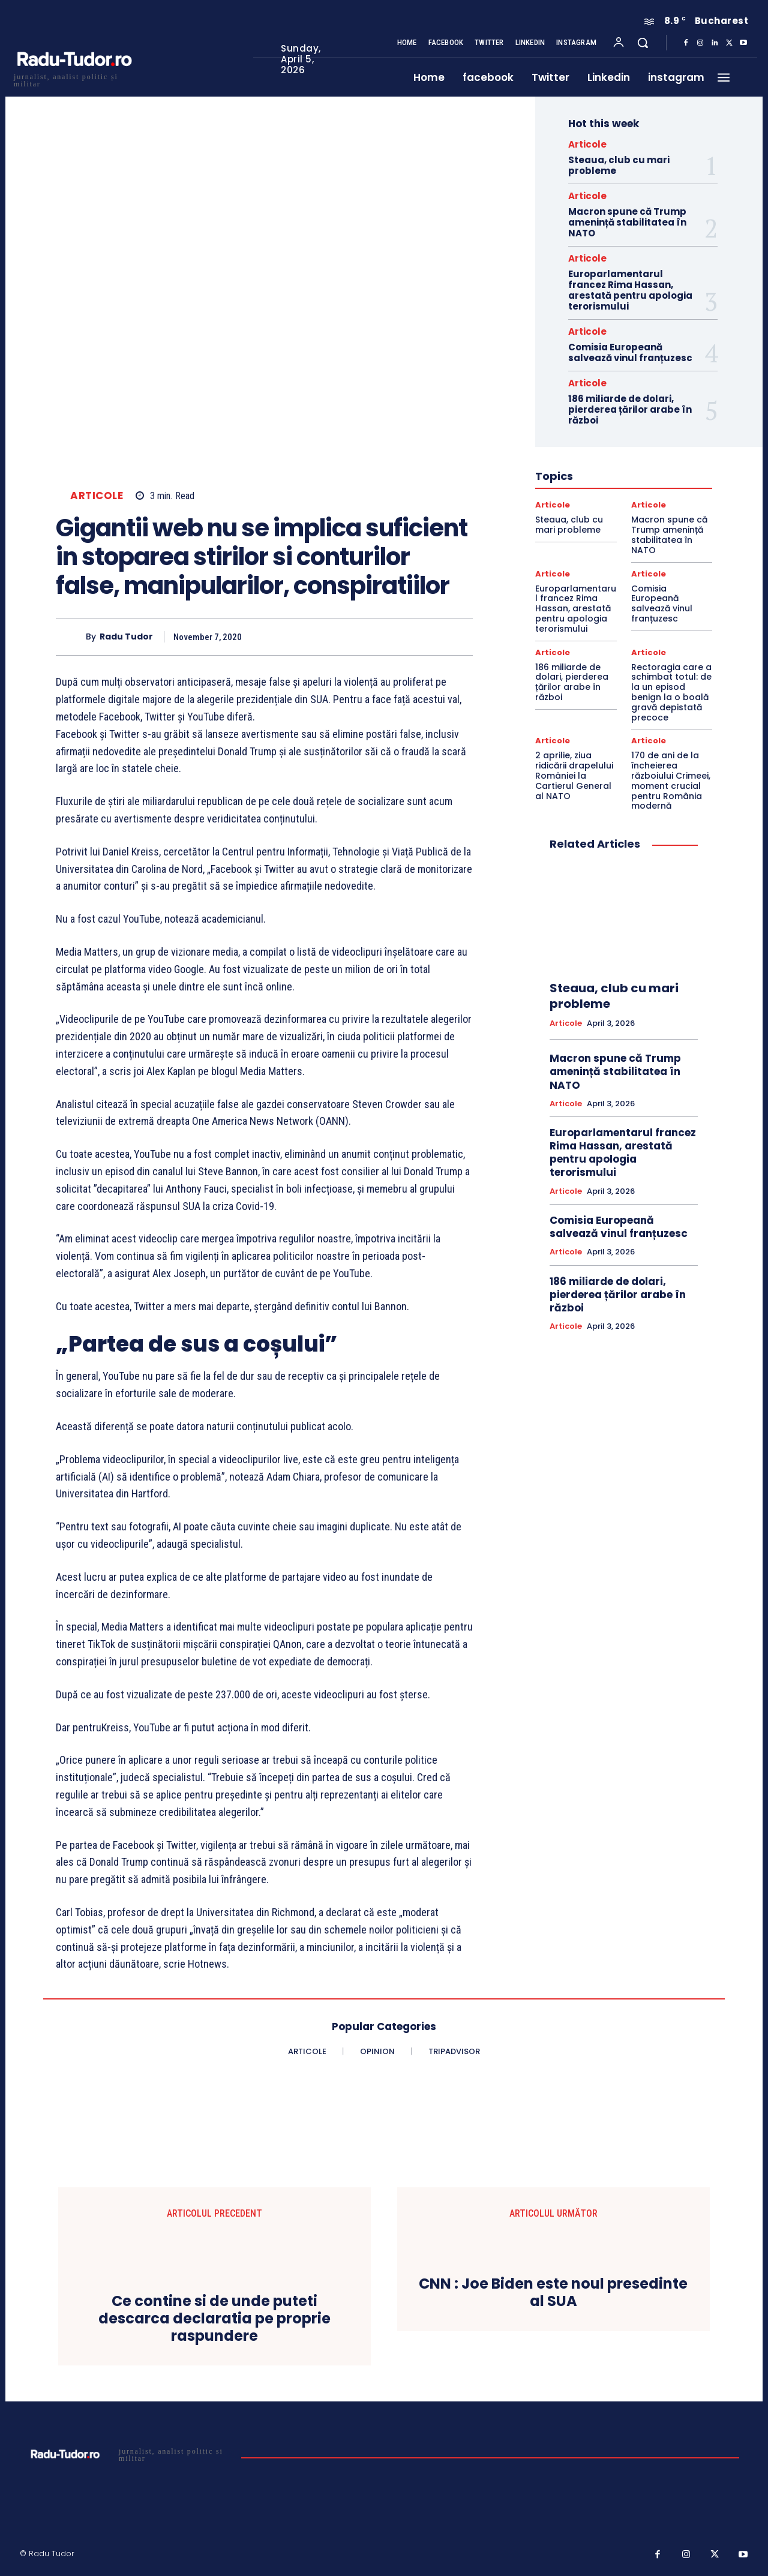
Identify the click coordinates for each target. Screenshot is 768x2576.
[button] (642, 42)
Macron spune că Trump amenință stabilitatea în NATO (627, 222)
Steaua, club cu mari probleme (619, 165)
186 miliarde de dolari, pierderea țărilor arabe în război (630, 409)
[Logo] (129, 2454)
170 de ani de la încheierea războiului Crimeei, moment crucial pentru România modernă (670, 780)
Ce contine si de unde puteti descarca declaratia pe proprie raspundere (214, 2318)
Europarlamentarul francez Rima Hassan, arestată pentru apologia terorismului (630, 290)
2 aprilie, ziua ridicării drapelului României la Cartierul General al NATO (574, 775)
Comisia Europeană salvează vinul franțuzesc (630, 352)
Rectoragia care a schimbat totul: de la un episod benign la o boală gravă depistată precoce (671, 692)
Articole (96, 496)
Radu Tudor (126, 637)
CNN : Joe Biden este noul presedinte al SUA (553, 2292)
